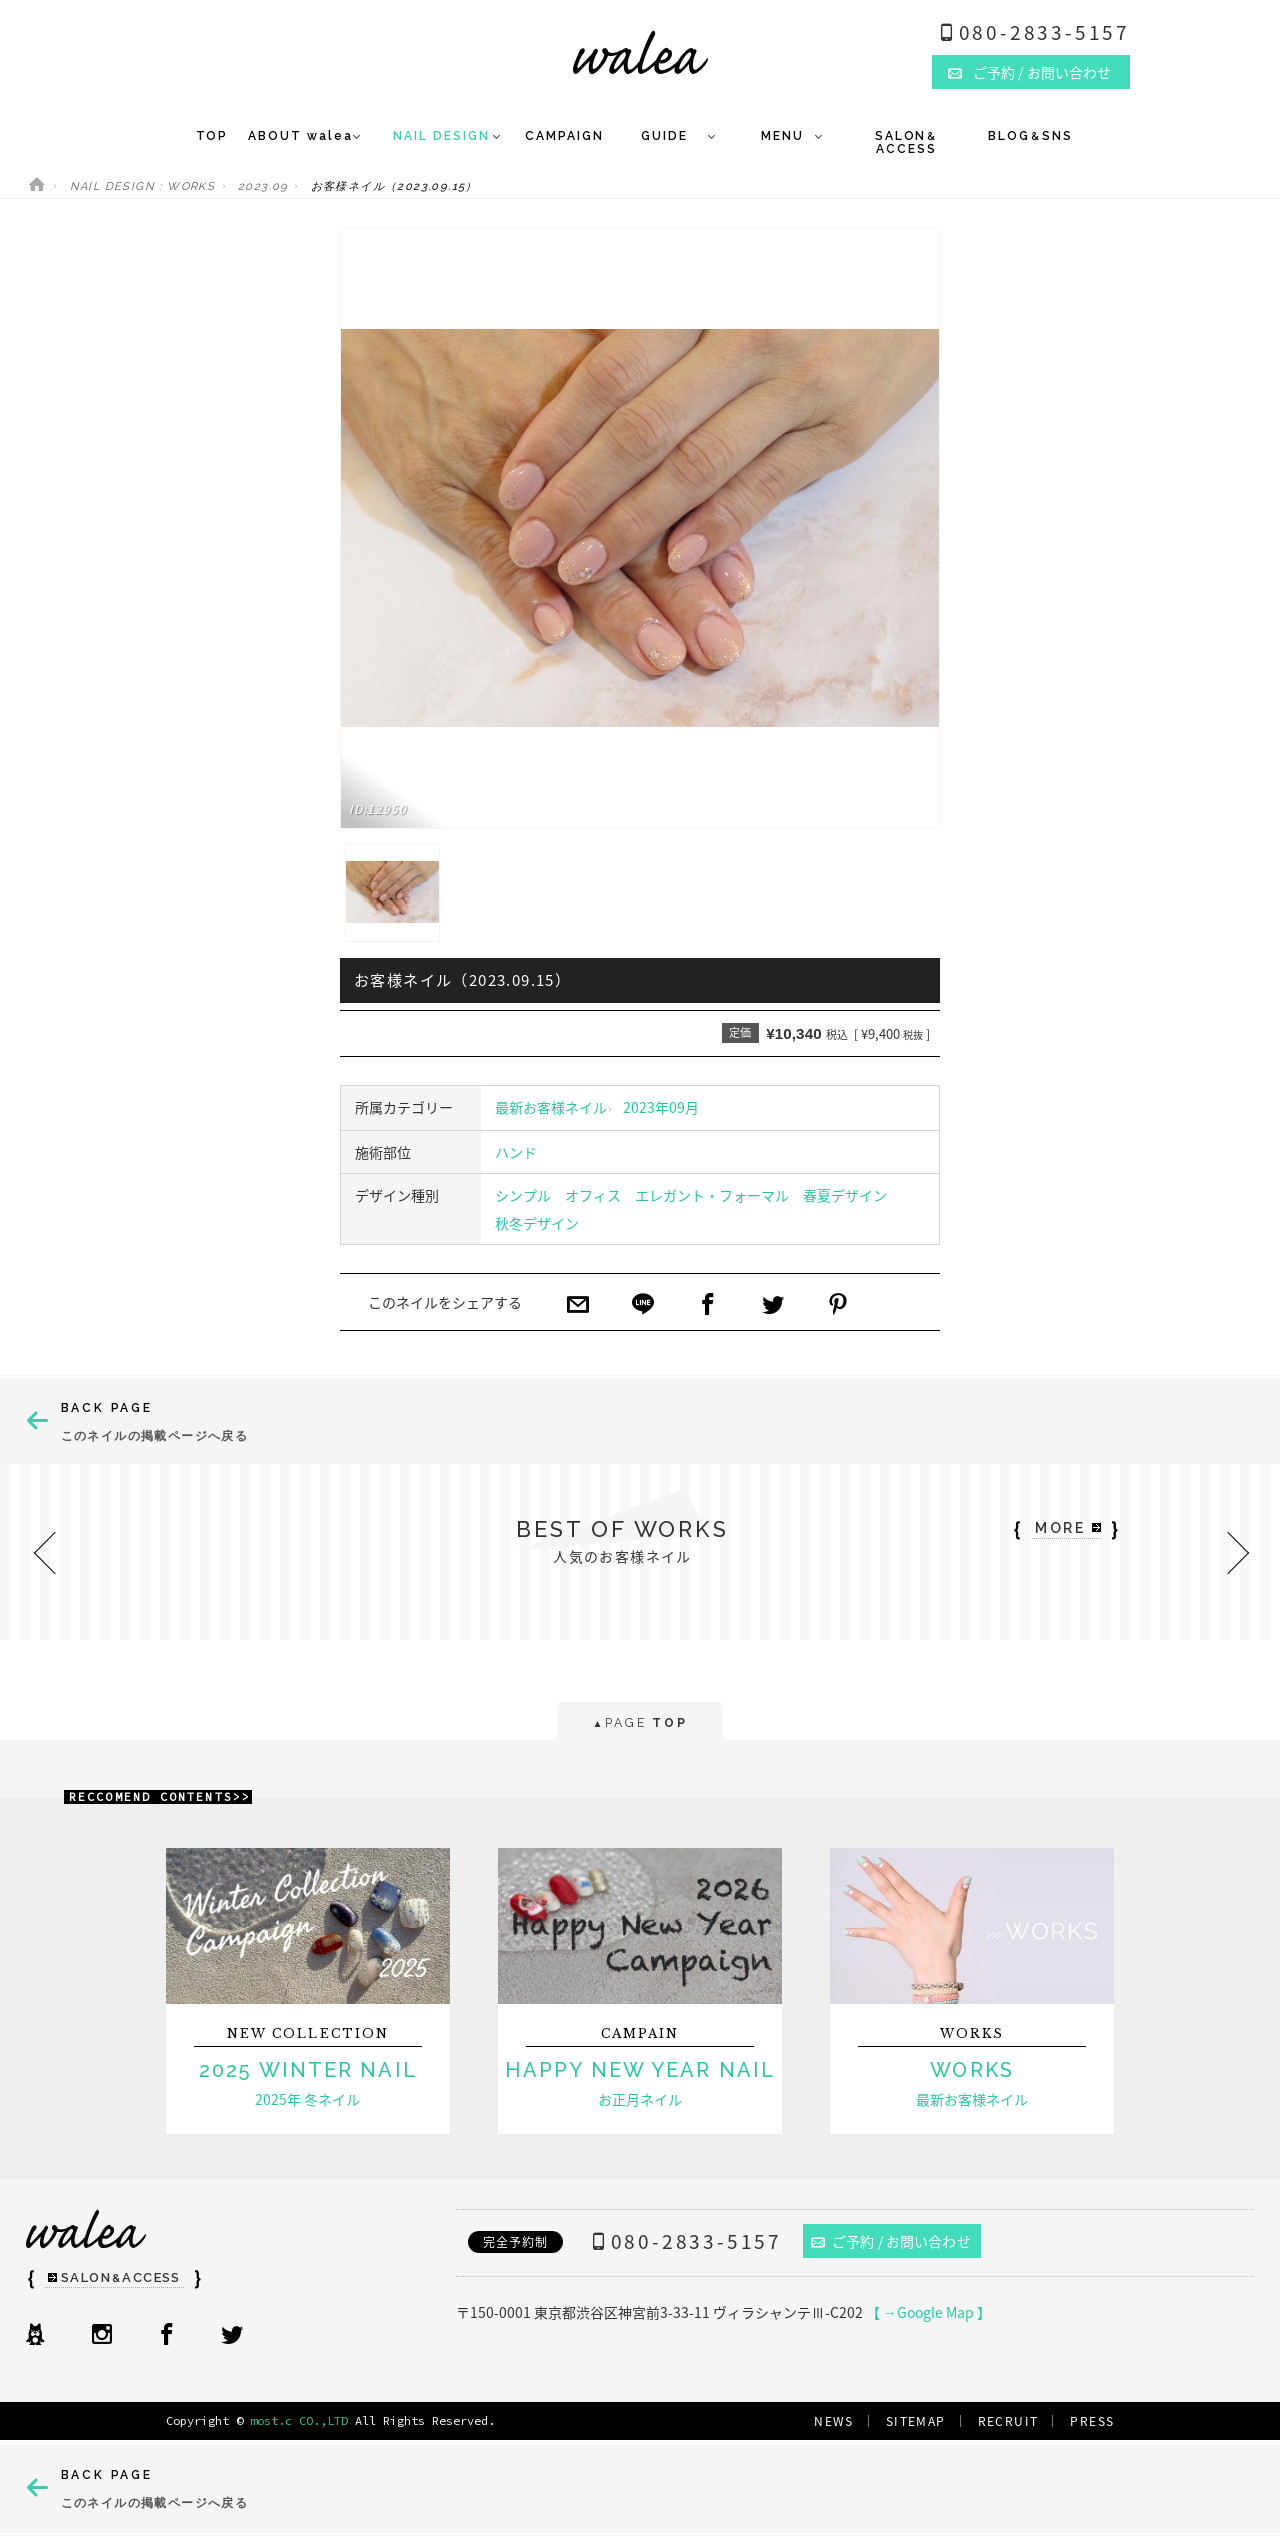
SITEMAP (916, 2421)
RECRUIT (1008, 2421)
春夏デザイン (845, 1195)
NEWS (834, 2421)
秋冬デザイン (537, 1223)
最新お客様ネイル (551, 1107)
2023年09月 (661, 1107)
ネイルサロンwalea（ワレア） (640, 52)
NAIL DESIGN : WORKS (143, 186)
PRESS (1092, 2421)
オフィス (593, 1195)
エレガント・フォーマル (712, 1195)
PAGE (639, 1724)
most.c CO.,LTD (299, 2420)
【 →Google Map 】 (928, 2312)
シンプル (523, 1195)
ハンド (516, 1152)
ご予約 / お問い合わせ (891, 2241)
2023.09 (263, 186)
